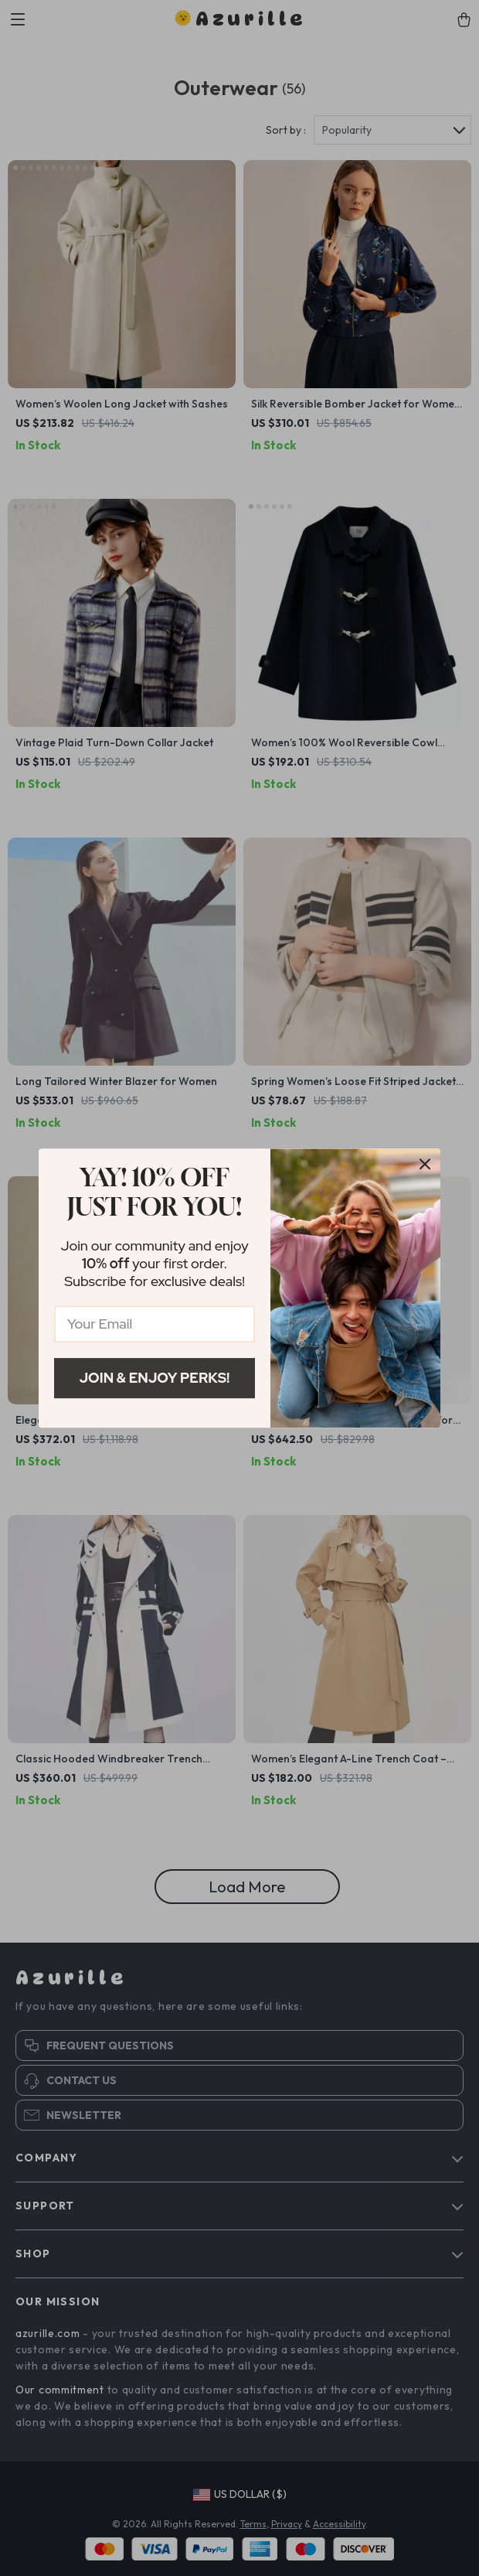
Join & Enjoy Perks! (155, 1378)
